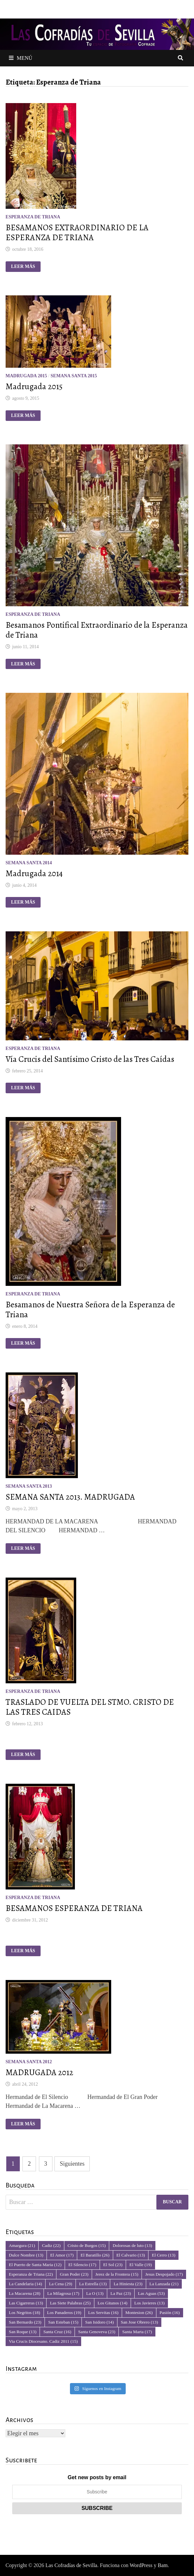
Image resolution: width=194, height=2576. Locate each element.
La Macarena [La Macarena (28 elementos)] (24, 2293)
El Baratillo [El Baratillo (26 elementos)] (95, 2255)
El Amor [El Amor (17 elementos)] (62, 2255)
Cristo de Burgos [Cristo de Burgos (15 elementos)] (87, 2245)
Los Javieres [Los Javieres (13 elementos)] (149, 2302)
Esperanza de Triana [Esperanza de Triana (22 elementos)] (31, 2274)
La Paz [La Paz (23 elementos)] (121, 2293)
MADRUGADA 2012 (39, 2072)
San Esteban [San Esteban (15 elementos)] (63, 2322)
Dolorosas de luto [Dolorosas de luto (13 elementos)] (132, 2245)
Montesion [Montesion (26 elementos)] (139, 2312)
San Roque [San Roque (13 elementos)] (23, 2331)
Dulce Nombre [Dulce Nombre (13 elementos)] (26, 2255)
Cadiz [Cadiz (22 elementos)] (51, 2245)
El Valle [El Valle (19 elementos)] (140, 2264)
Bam (163, 2565)
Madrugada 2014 (34, 873)
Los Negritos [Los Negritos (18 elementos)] (24, 2312)
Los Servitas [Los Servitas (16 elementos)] (103, 2312)
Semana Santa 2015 (73, 375)
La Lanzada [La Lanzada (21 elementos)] (163, 2283)
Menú (20, 58)
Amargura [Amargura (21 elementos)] (22, 2245)
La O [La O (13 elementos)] (95, 2293)
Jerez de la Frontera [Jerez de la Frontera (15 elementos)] (116, 2274)
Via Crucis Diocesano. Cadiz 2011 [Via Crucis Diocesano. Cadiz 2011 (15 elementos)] (43, 2341)
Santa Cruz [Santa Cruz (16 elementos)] (57, 2331)
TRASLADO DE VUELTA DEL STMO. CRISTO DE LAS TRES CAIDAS (90, 1707)
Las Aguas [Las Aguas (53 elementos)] (151, 2293)
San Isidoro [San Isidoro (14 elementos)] (99, 2322)
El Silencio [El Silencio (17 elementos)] (82, 2264)
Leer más (26, 266)
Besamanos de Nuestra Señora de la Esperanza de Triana (90, 1309)
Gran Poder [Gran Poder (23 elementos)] (74, 2274)
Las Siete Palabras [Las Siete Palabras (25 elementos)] (70, 2302)
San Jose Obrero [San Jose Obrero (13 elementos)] (139, 2322)
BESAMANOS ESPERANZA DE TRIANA (74, 1908)
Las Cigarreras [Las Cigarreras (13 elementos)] (26, 2302)
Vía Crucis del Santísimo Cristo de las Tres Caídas (90, 1059)
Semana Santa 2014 (29, 862)
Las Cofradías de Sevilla (71, 2565)
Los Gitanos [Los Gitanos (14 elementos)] (112, 2302)
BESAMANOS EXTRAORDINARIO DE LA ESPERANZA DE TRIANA (77, 232)
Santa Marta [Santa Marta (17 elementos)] (137, 2331)
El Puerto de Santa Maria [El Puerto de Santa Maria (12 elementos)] (35, 2264)
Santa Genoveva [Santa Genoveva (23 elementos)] (96, 2331)
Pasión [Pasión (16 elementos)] (170, 2312)
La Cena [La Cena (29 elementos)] (60, 2283)
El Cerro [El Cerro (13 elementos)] (163, 2255)
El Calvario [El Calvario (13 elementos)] (130, 2255)
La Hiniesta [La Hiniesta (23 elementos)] (127, 2283)
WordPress (141, 2565)
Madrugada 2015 (26, 375)
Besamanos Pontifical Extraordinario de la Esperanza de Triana (97, 630)
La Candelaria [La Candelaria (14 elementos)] (25, 2283)
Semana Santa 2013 (29, 1486)
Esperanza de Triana (33, 216)
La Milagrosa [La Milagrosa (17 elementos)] (63, 2293)
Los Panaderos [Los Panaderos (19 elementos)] (64, 2312)
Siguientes (72, 2163)
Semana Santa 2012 (29, 2061)
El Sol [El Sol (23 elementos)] (113, 2264)
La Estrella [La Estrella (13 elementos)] (93, 2283)
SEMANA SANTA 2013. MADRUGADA (70, 1497)
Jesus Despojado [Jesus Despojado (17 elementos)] (164, 2274)
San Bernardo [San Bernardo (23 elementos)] (25, 2322)
